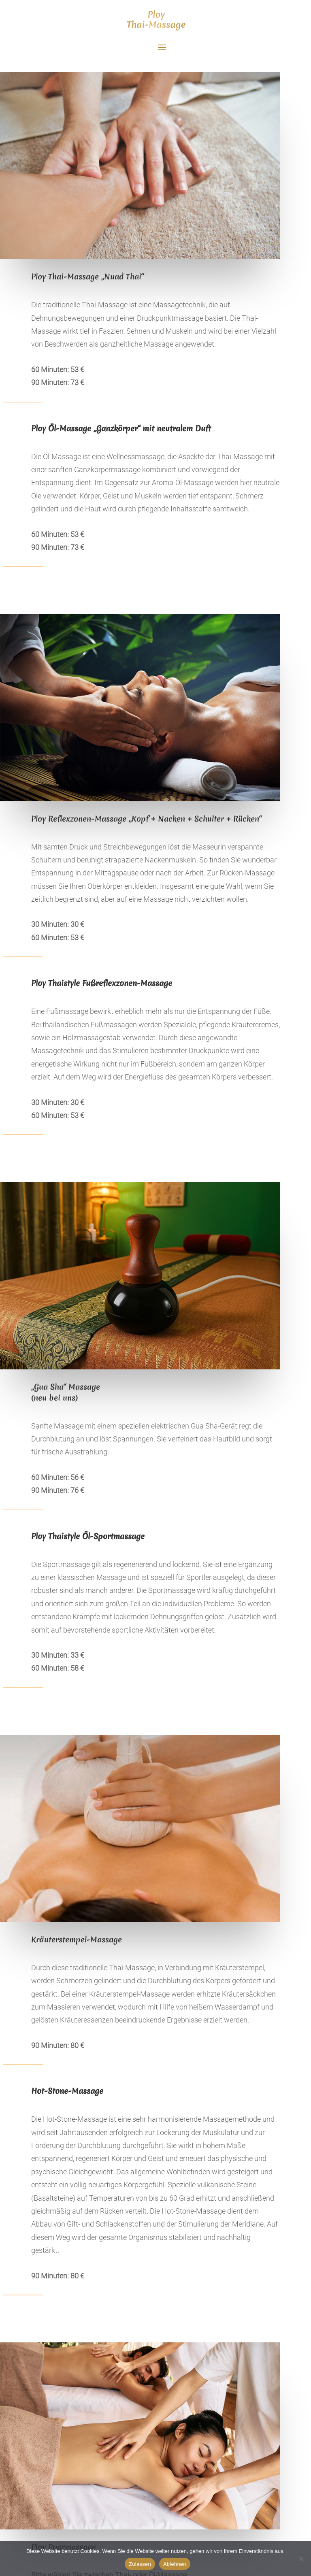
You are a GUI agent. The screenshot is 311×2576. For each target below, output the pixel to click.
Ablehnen (174, 2564)
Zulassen (140, 2564)
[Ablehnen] (301, 2559)
